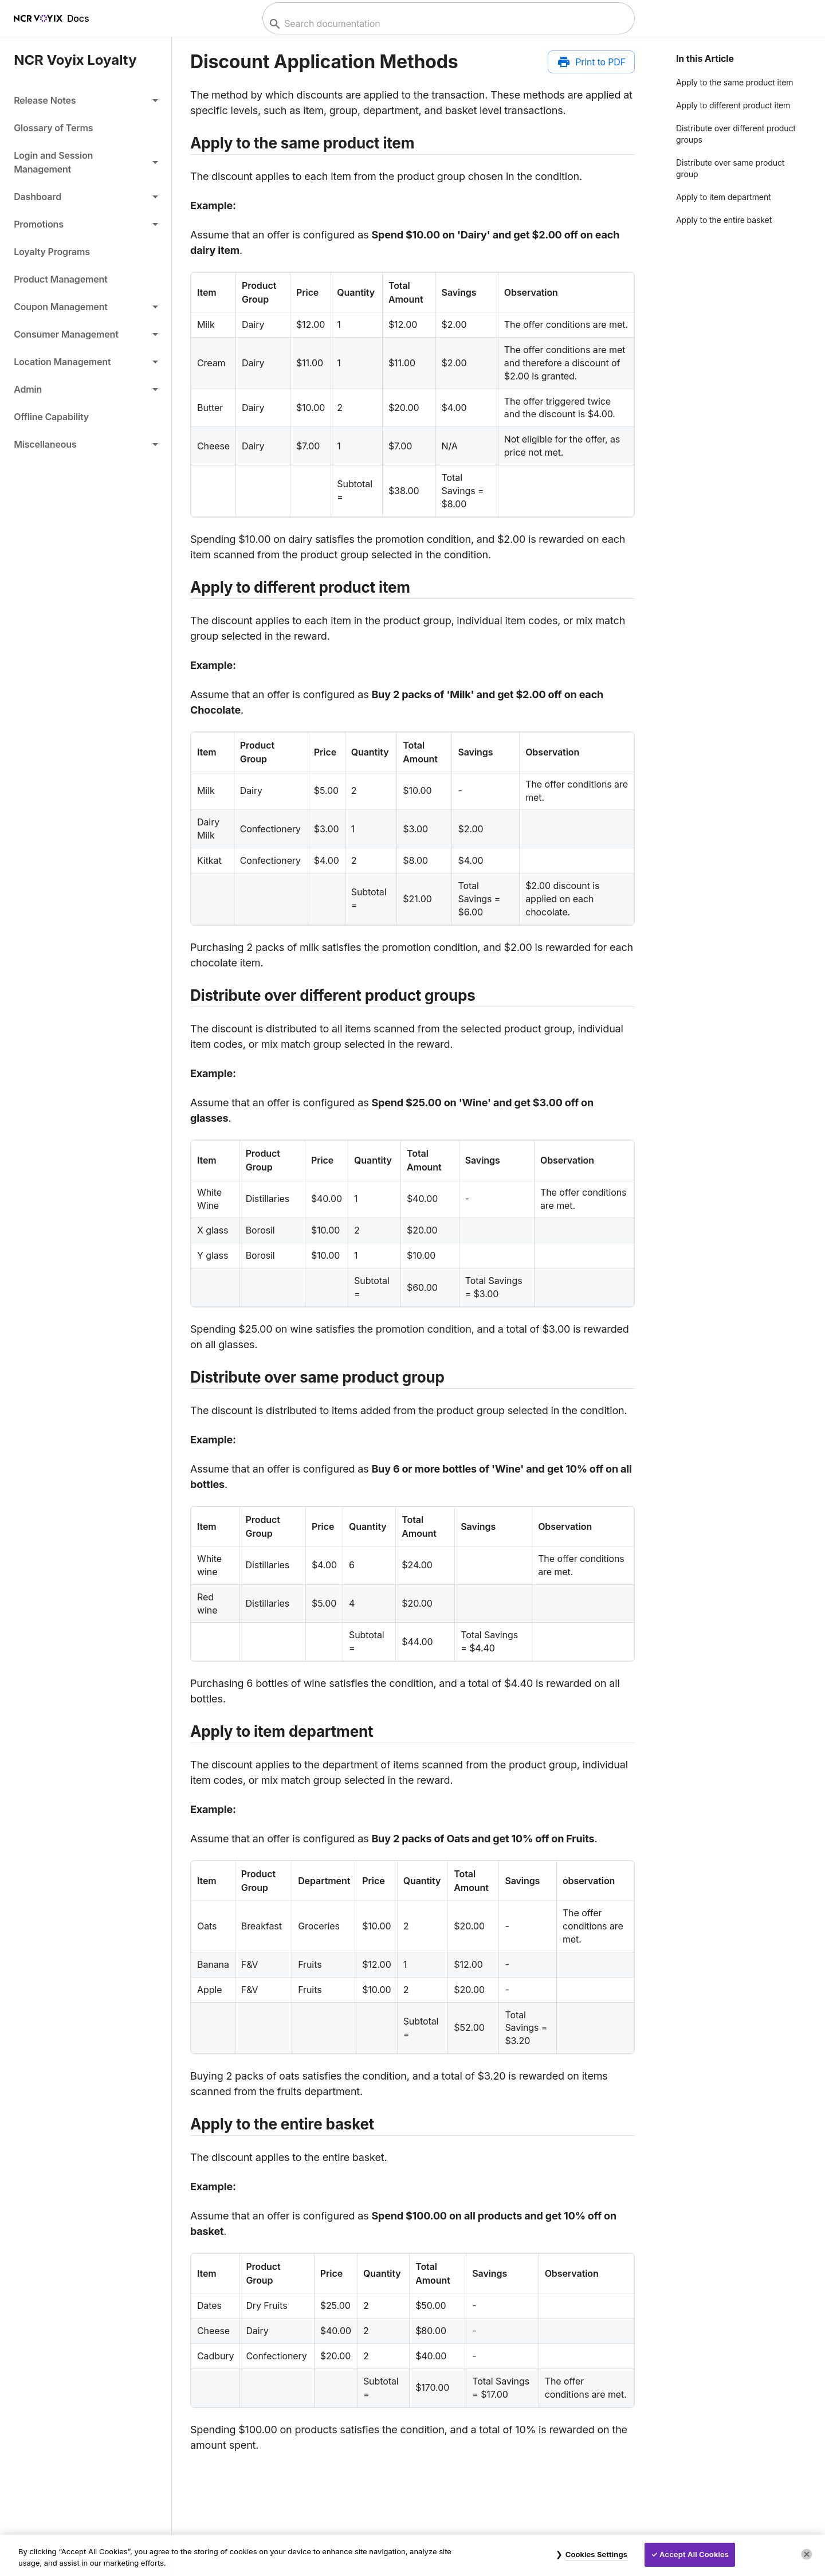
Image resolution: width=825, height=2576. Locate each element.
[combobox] (447, 23)
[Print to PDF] (591, 61)
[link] (86, 127)
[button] (86, 100)
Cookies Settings (596, 2554)
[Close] (806, 2554)
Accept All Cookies (694, 2554)
